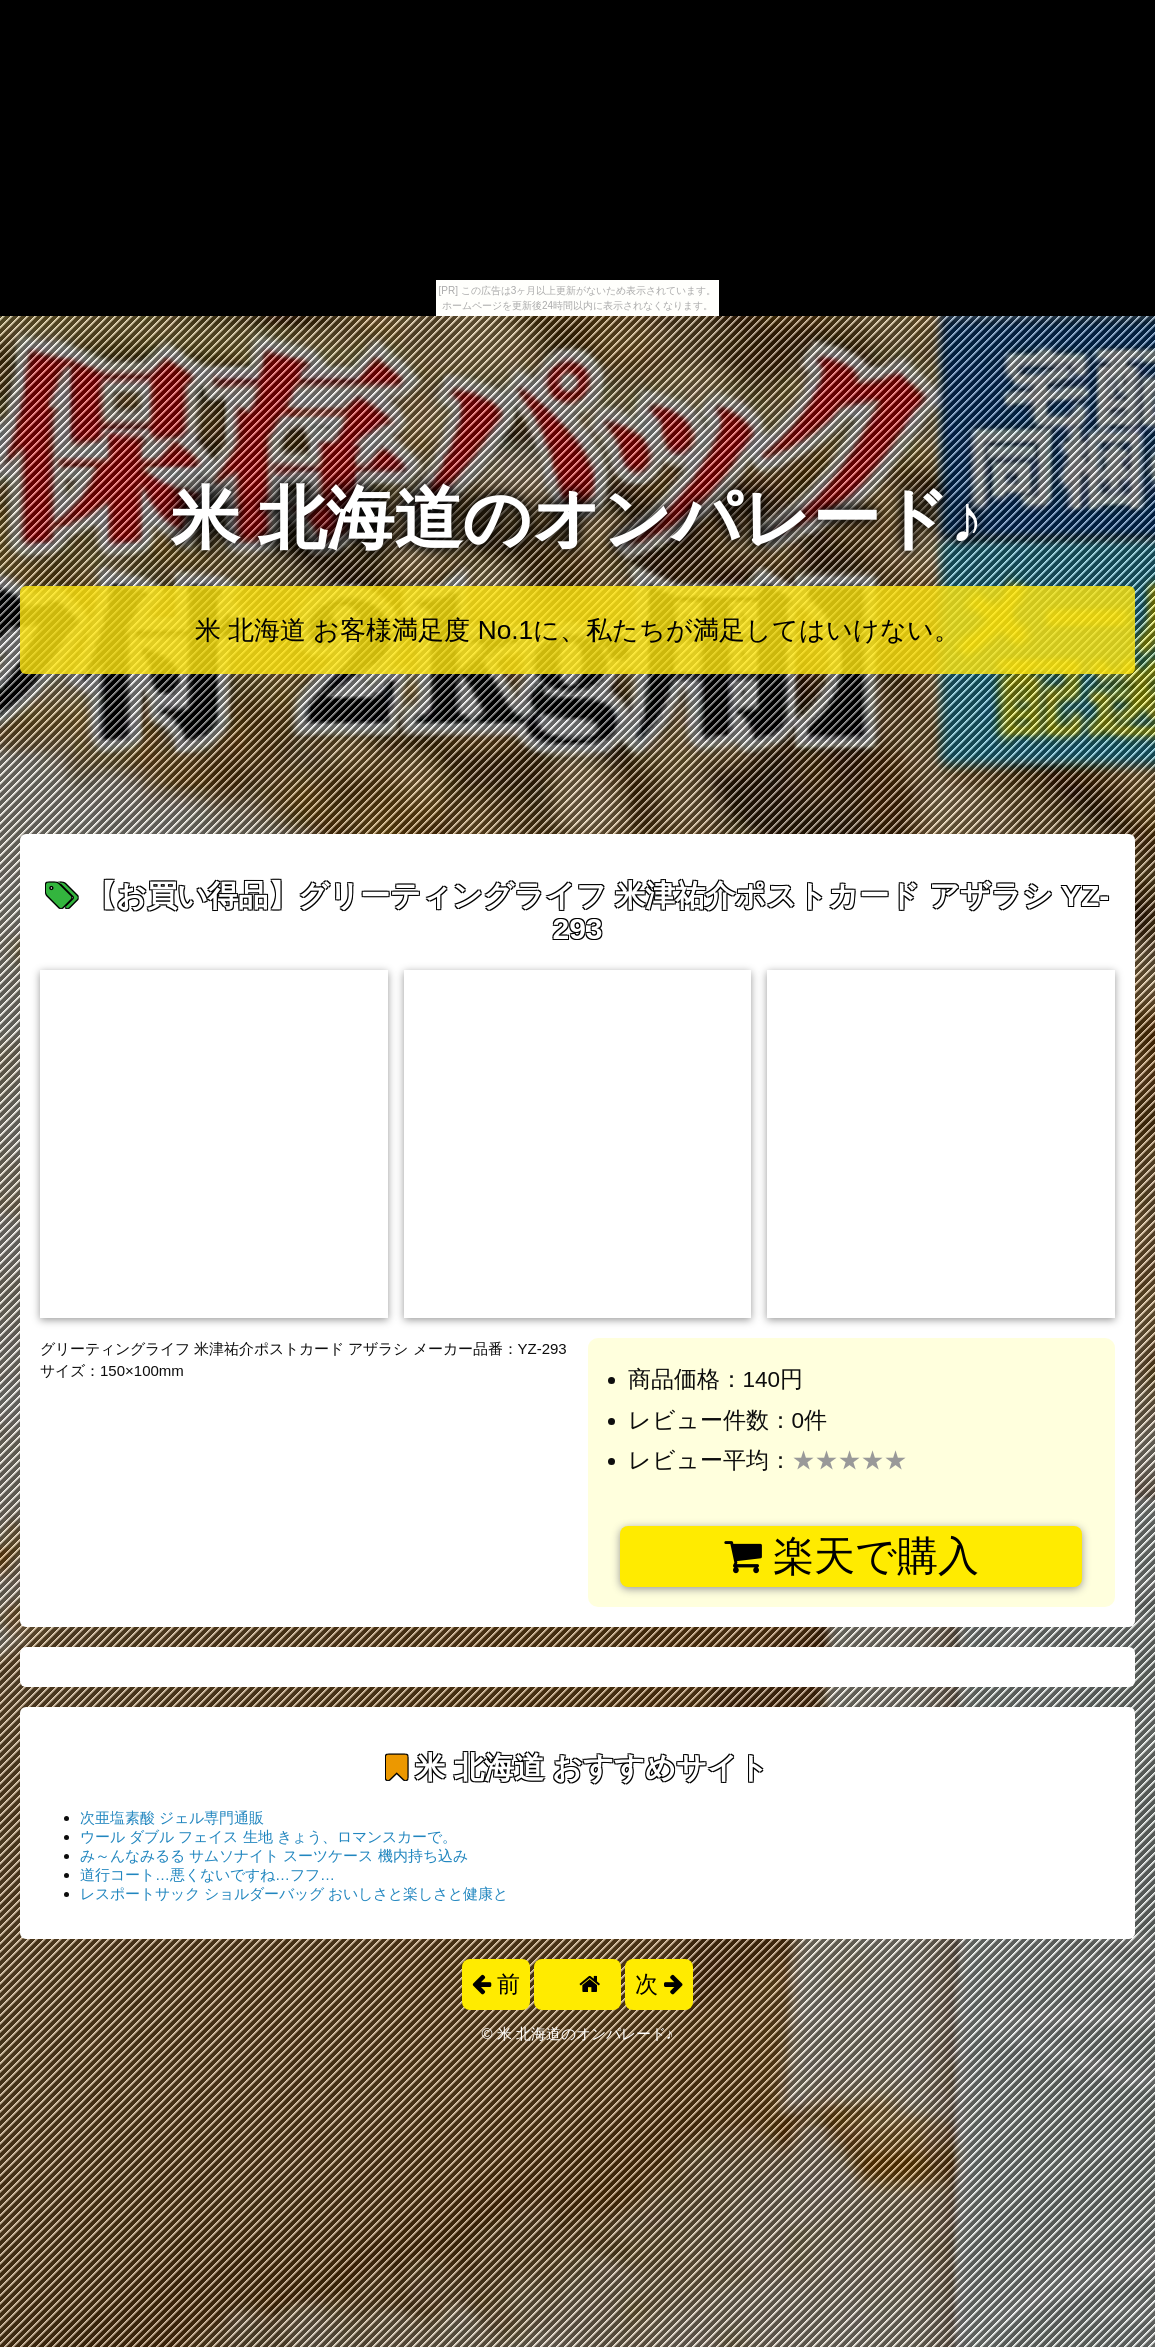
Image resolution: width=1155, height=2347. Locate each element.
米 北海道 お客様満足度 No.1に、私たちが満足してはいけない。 (577, 630)
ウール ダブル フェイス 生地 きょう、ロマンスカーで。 (268, 1836)
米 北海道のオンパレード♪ (577, 518)
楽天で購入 (851, 1556)
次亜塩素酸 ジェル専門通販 (172, 1817)
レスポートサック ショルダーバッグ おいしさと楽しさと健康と (294, 1893)
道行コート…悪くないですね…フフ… (207, 1874)
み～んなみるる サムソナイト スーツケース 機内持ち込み (274, 1855)
